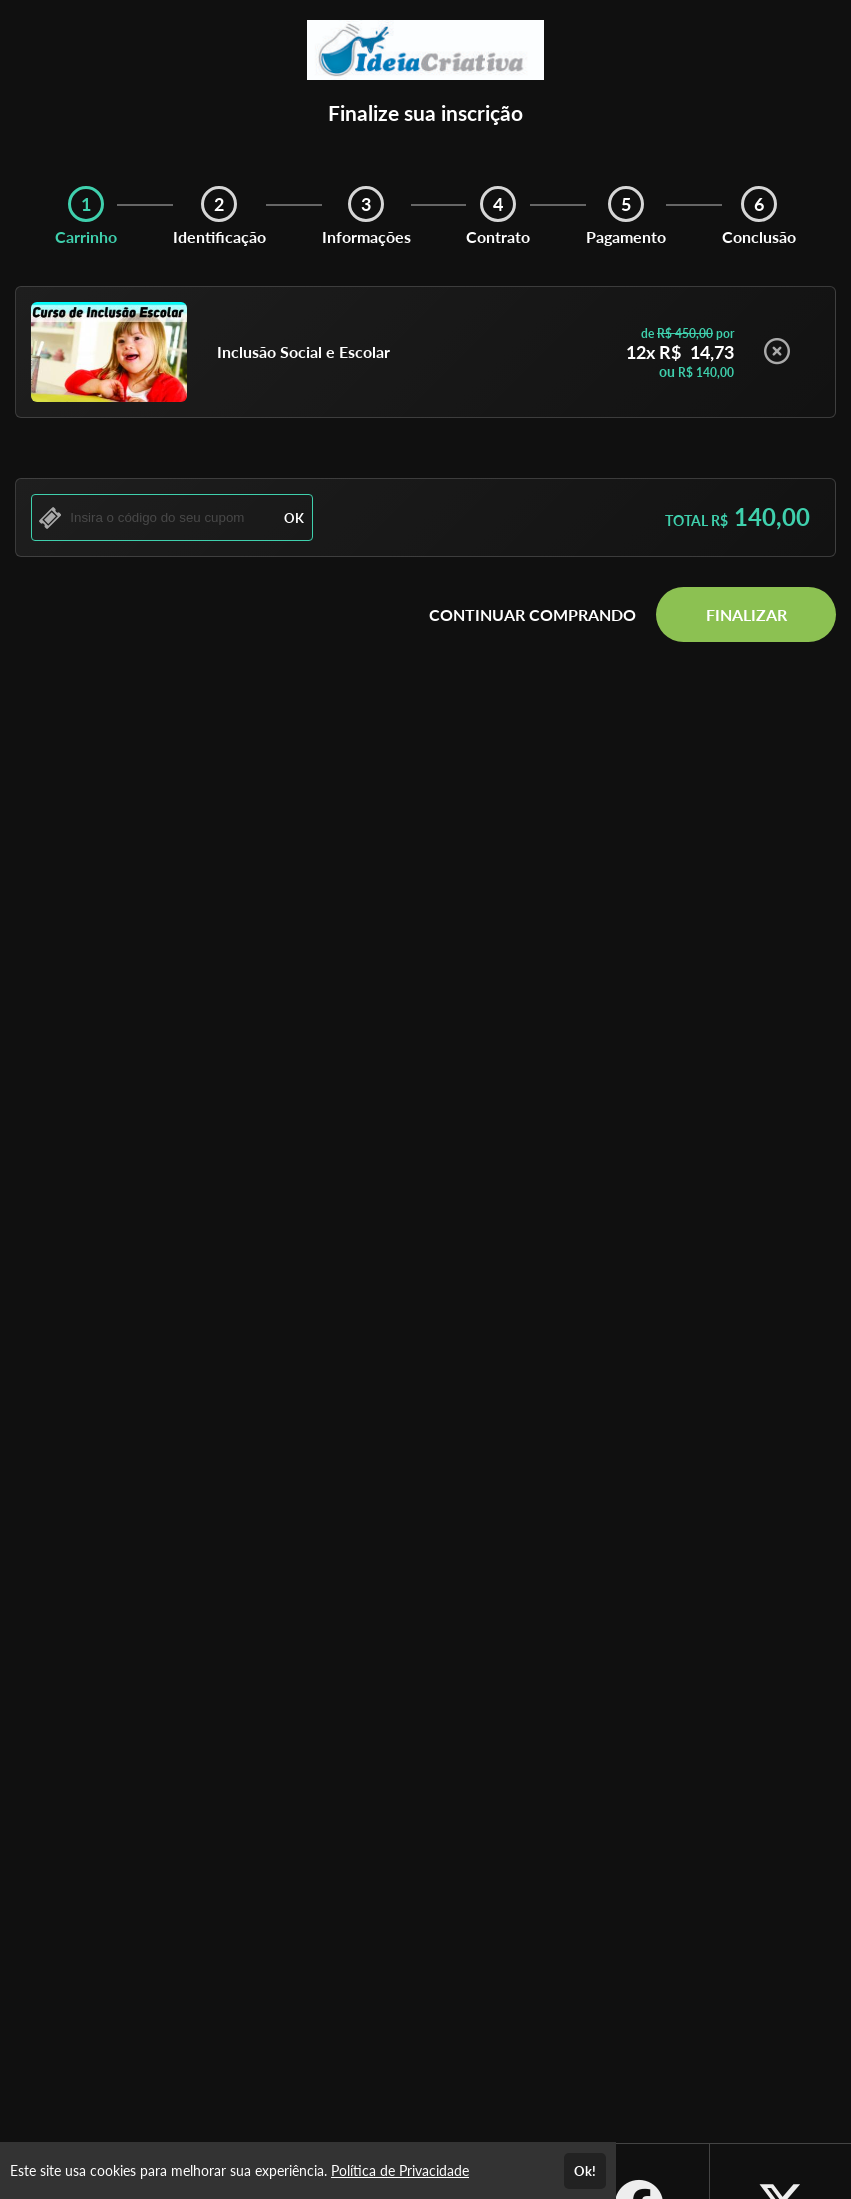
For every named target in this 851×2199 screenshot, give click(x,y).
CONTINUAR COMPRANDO (532, 614)
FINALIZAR (746, 614)
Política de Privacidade (400, 2170)
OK (294, 518)
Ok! (585, 2171)
